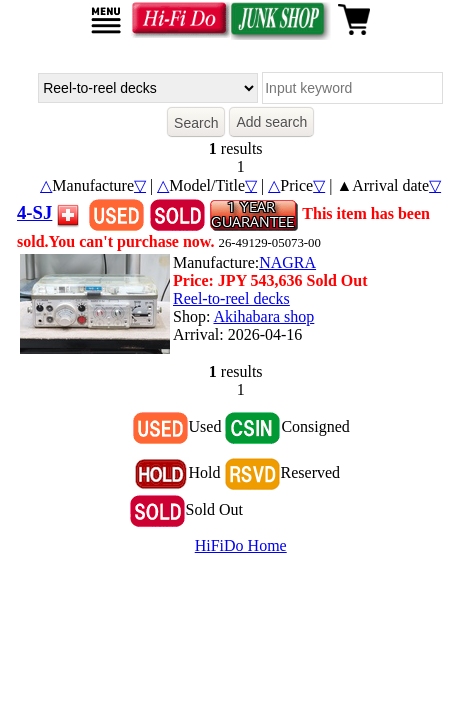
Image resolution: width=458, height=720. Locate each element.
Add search (271, 122)
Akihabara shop (263, 316)
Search (196, 123)
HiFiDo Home (241, 545)
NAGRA (287, 262)
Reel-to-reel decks (231, 298)
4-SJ (34, 212)
